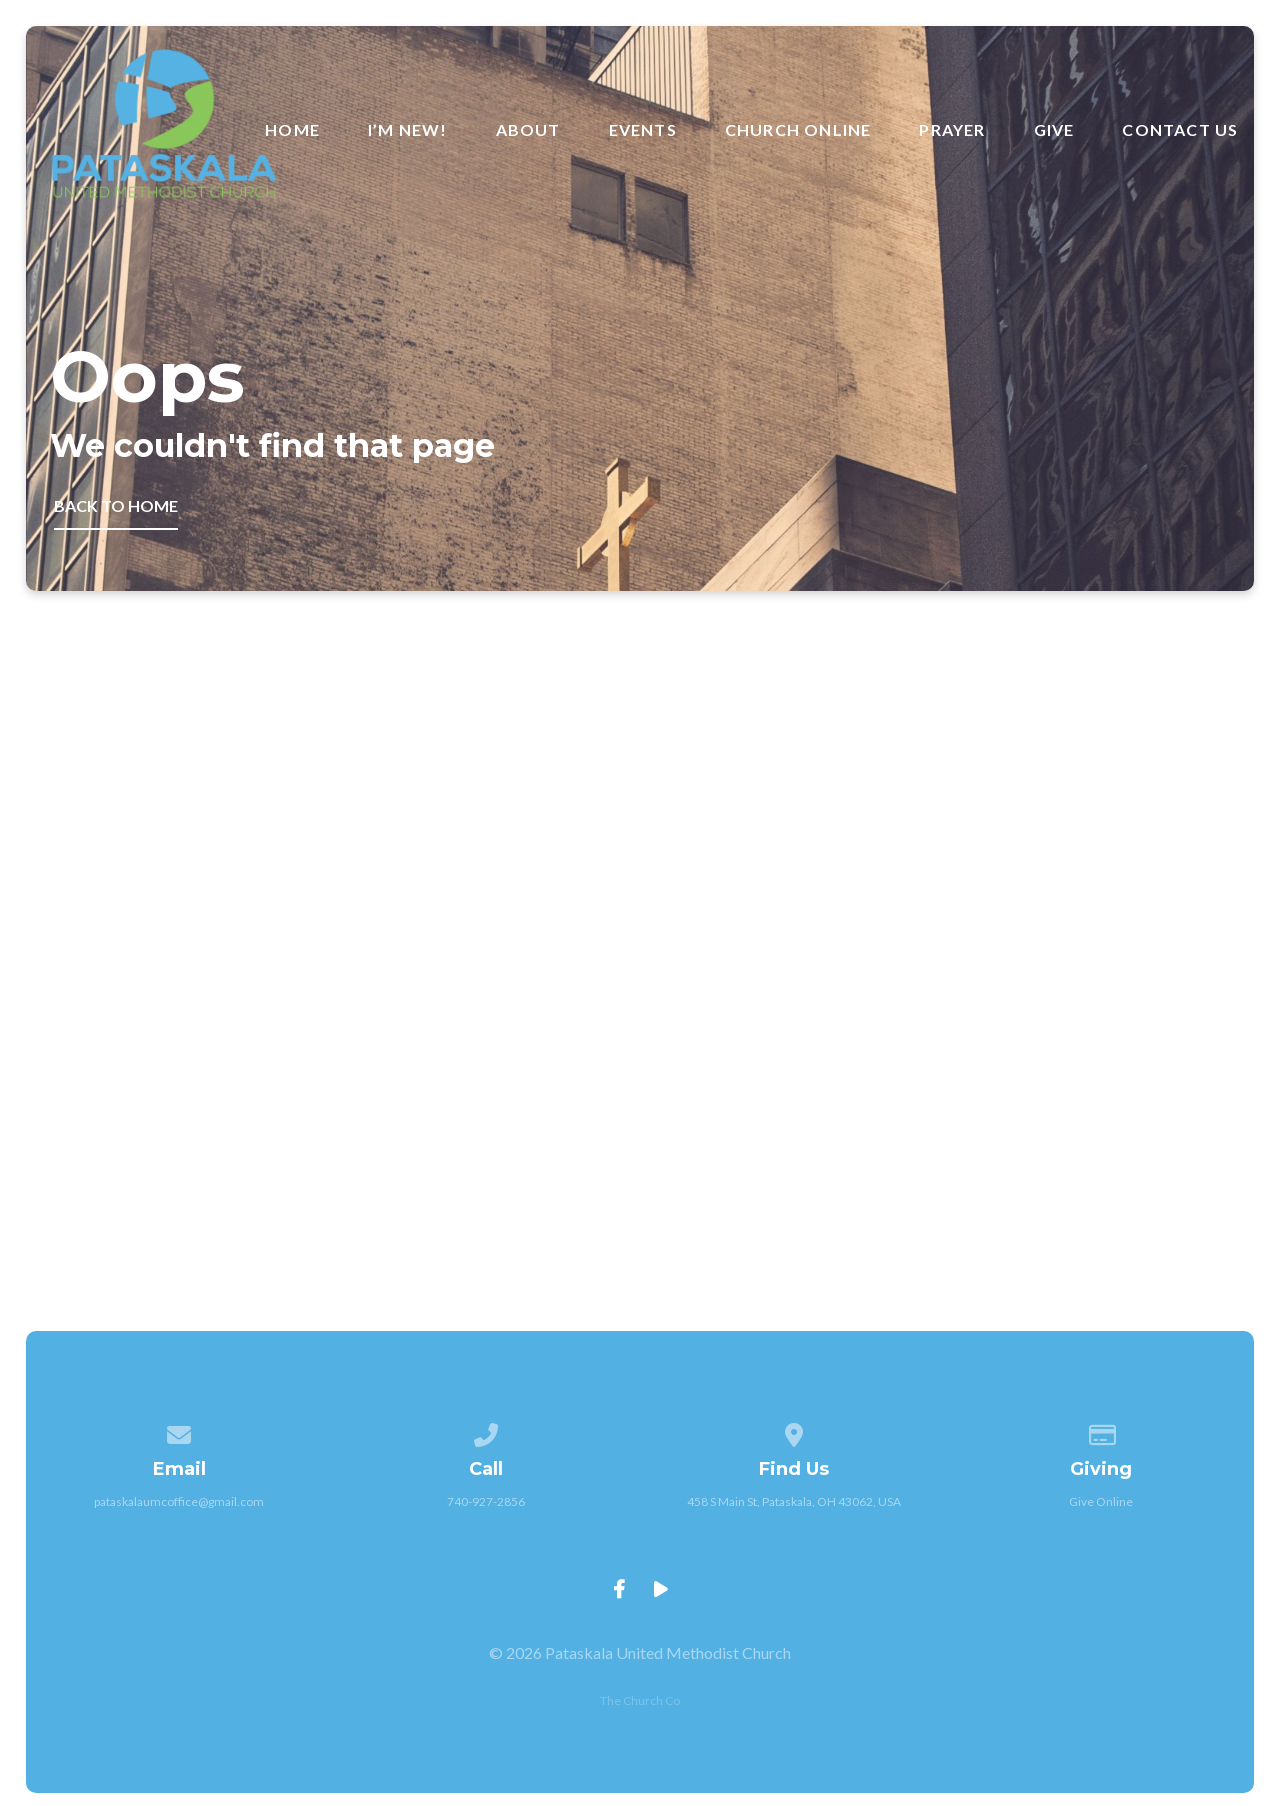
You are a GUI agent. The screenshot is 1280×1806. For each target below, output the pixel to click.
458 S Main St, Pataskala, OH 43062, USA (794, 1501)
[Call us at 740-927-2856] (487, 1431)
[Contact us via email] (179, 1431)
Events (643, 130)
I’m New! (408, 130)
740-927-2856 (486, 1501)
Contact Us (1180, 130)
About (528, 130)
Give (1054, 130)
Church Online (798, 130)
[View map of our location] (794, 1431)
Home (292, 130)
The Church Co (640, 1700)
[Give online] (1101, 1431)
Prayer (952, 130)
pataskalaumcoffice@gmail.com (179, 1501)
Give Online (1101, 1501)
